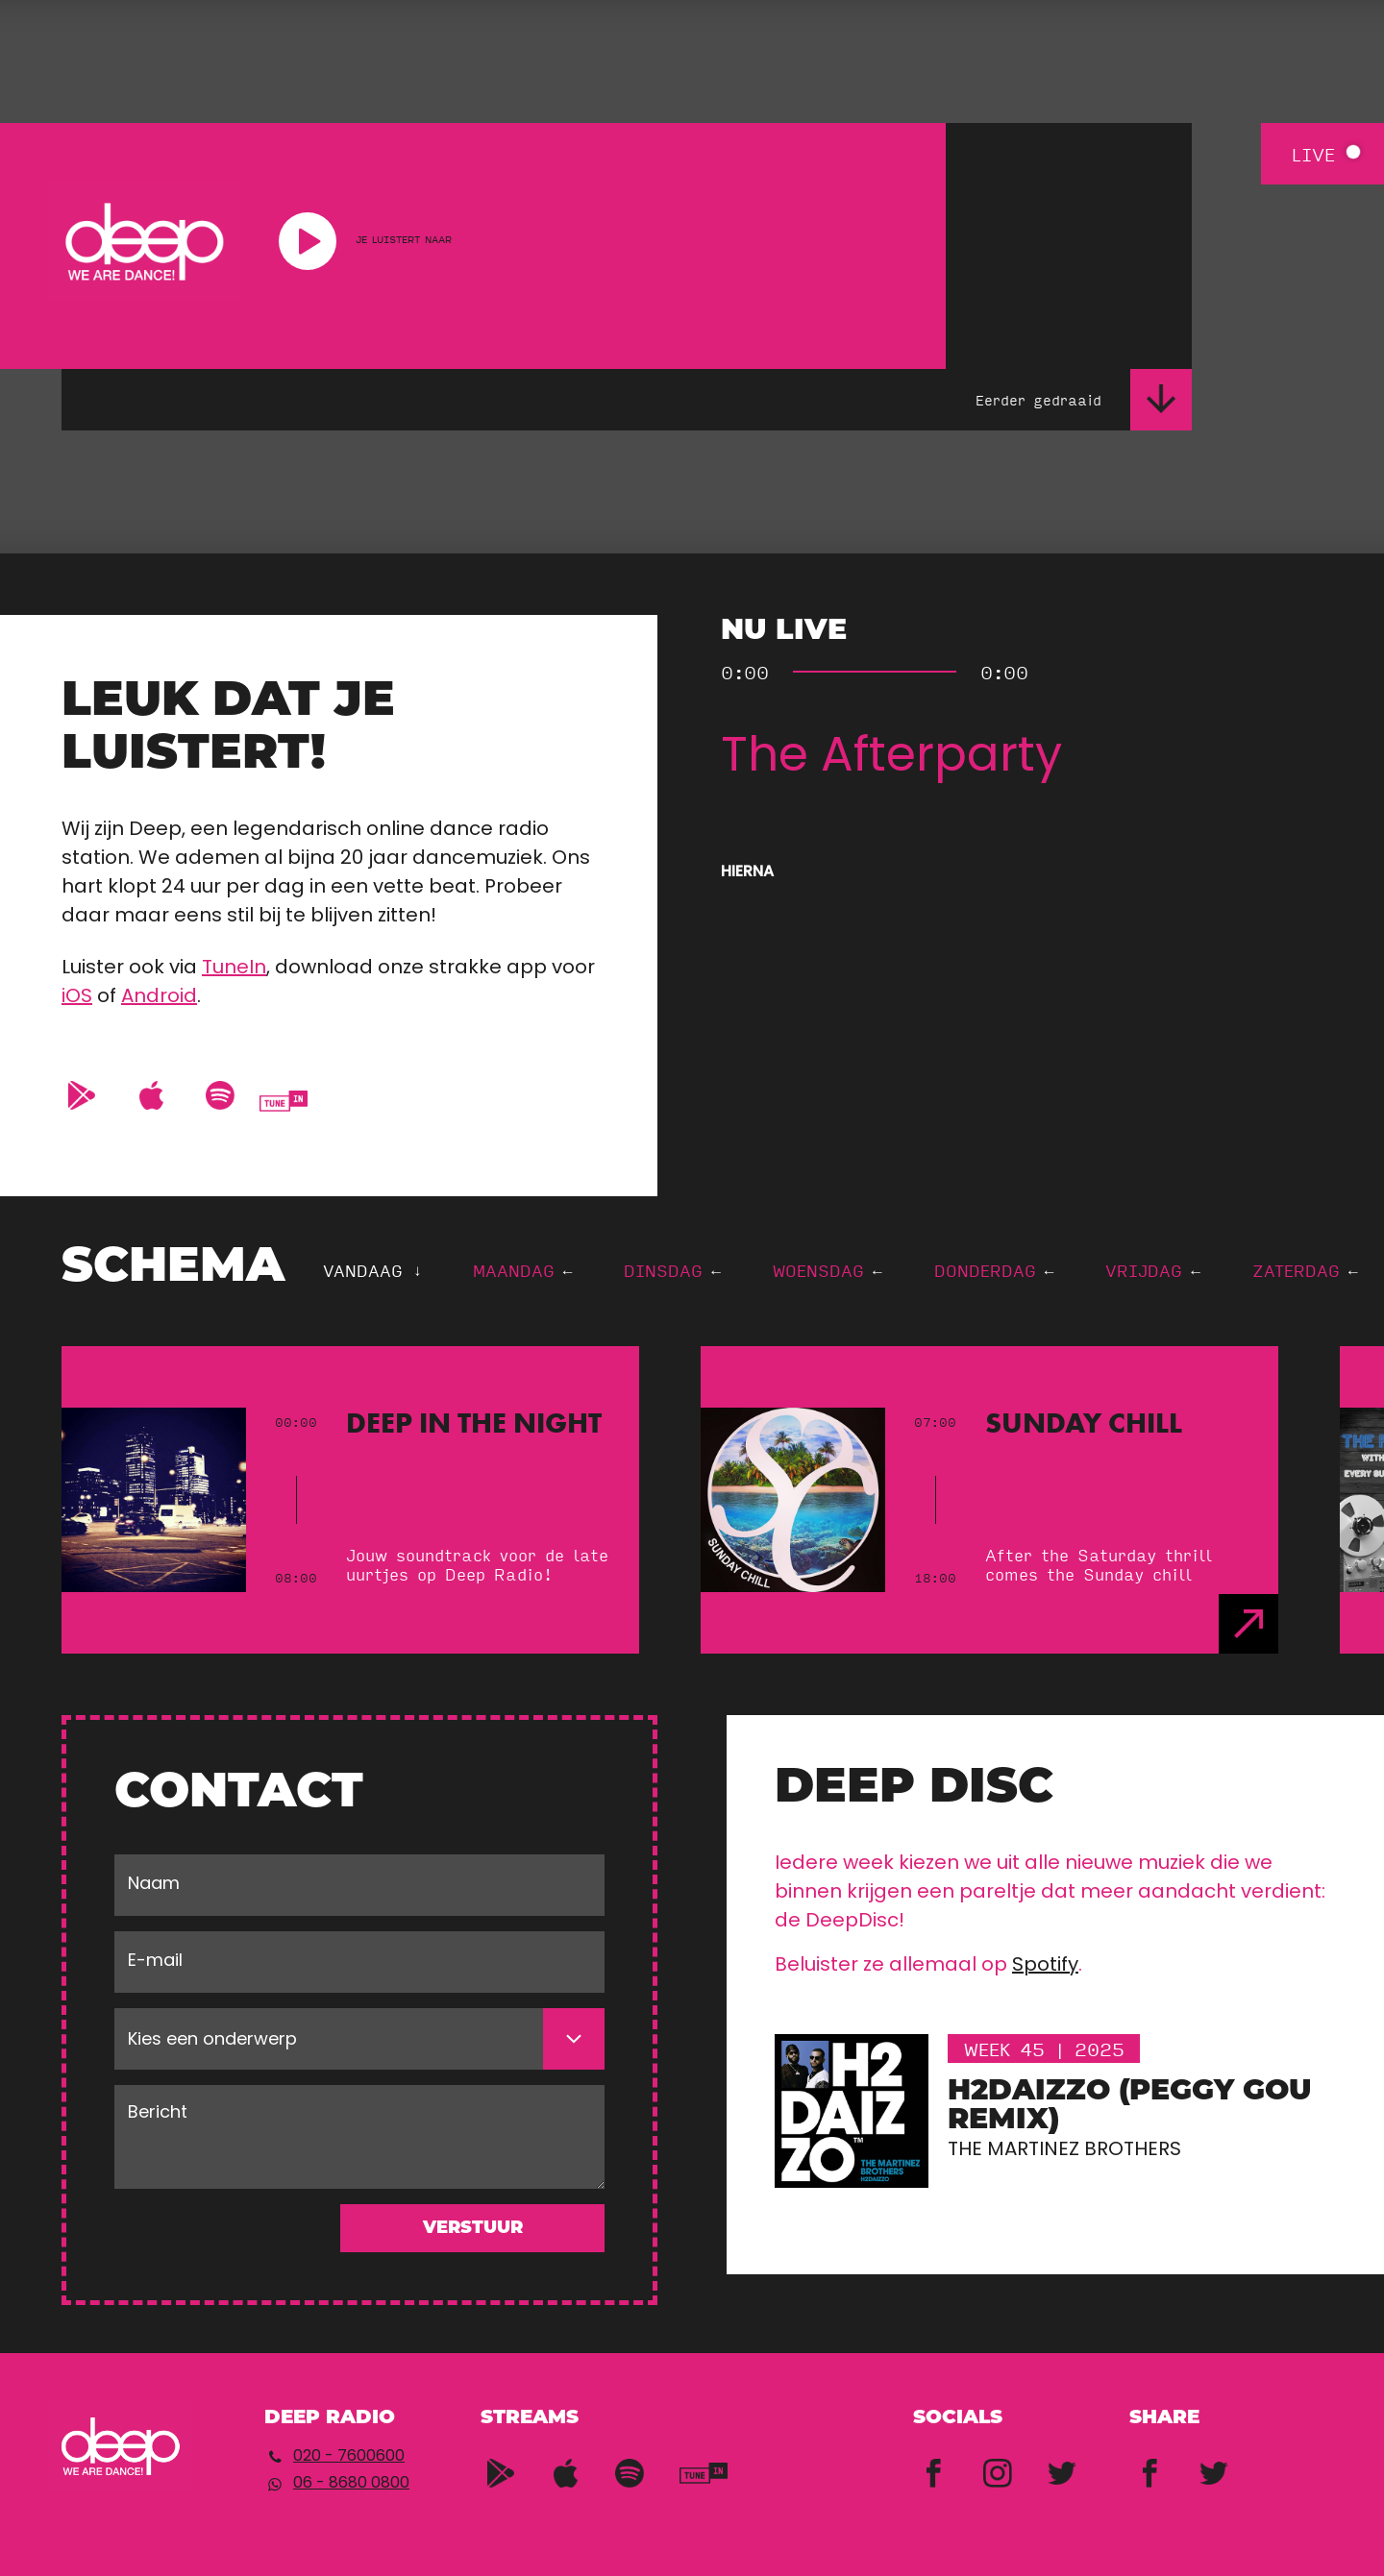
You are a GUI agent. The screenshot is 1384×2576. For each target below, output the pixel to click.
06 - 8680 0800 (351, 2483)
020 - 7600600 (349, 2457)
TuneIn (234, 968)
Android (159, 997)
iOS (77, 997)
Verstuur (473, 2229)
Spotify (1045, 1965)
